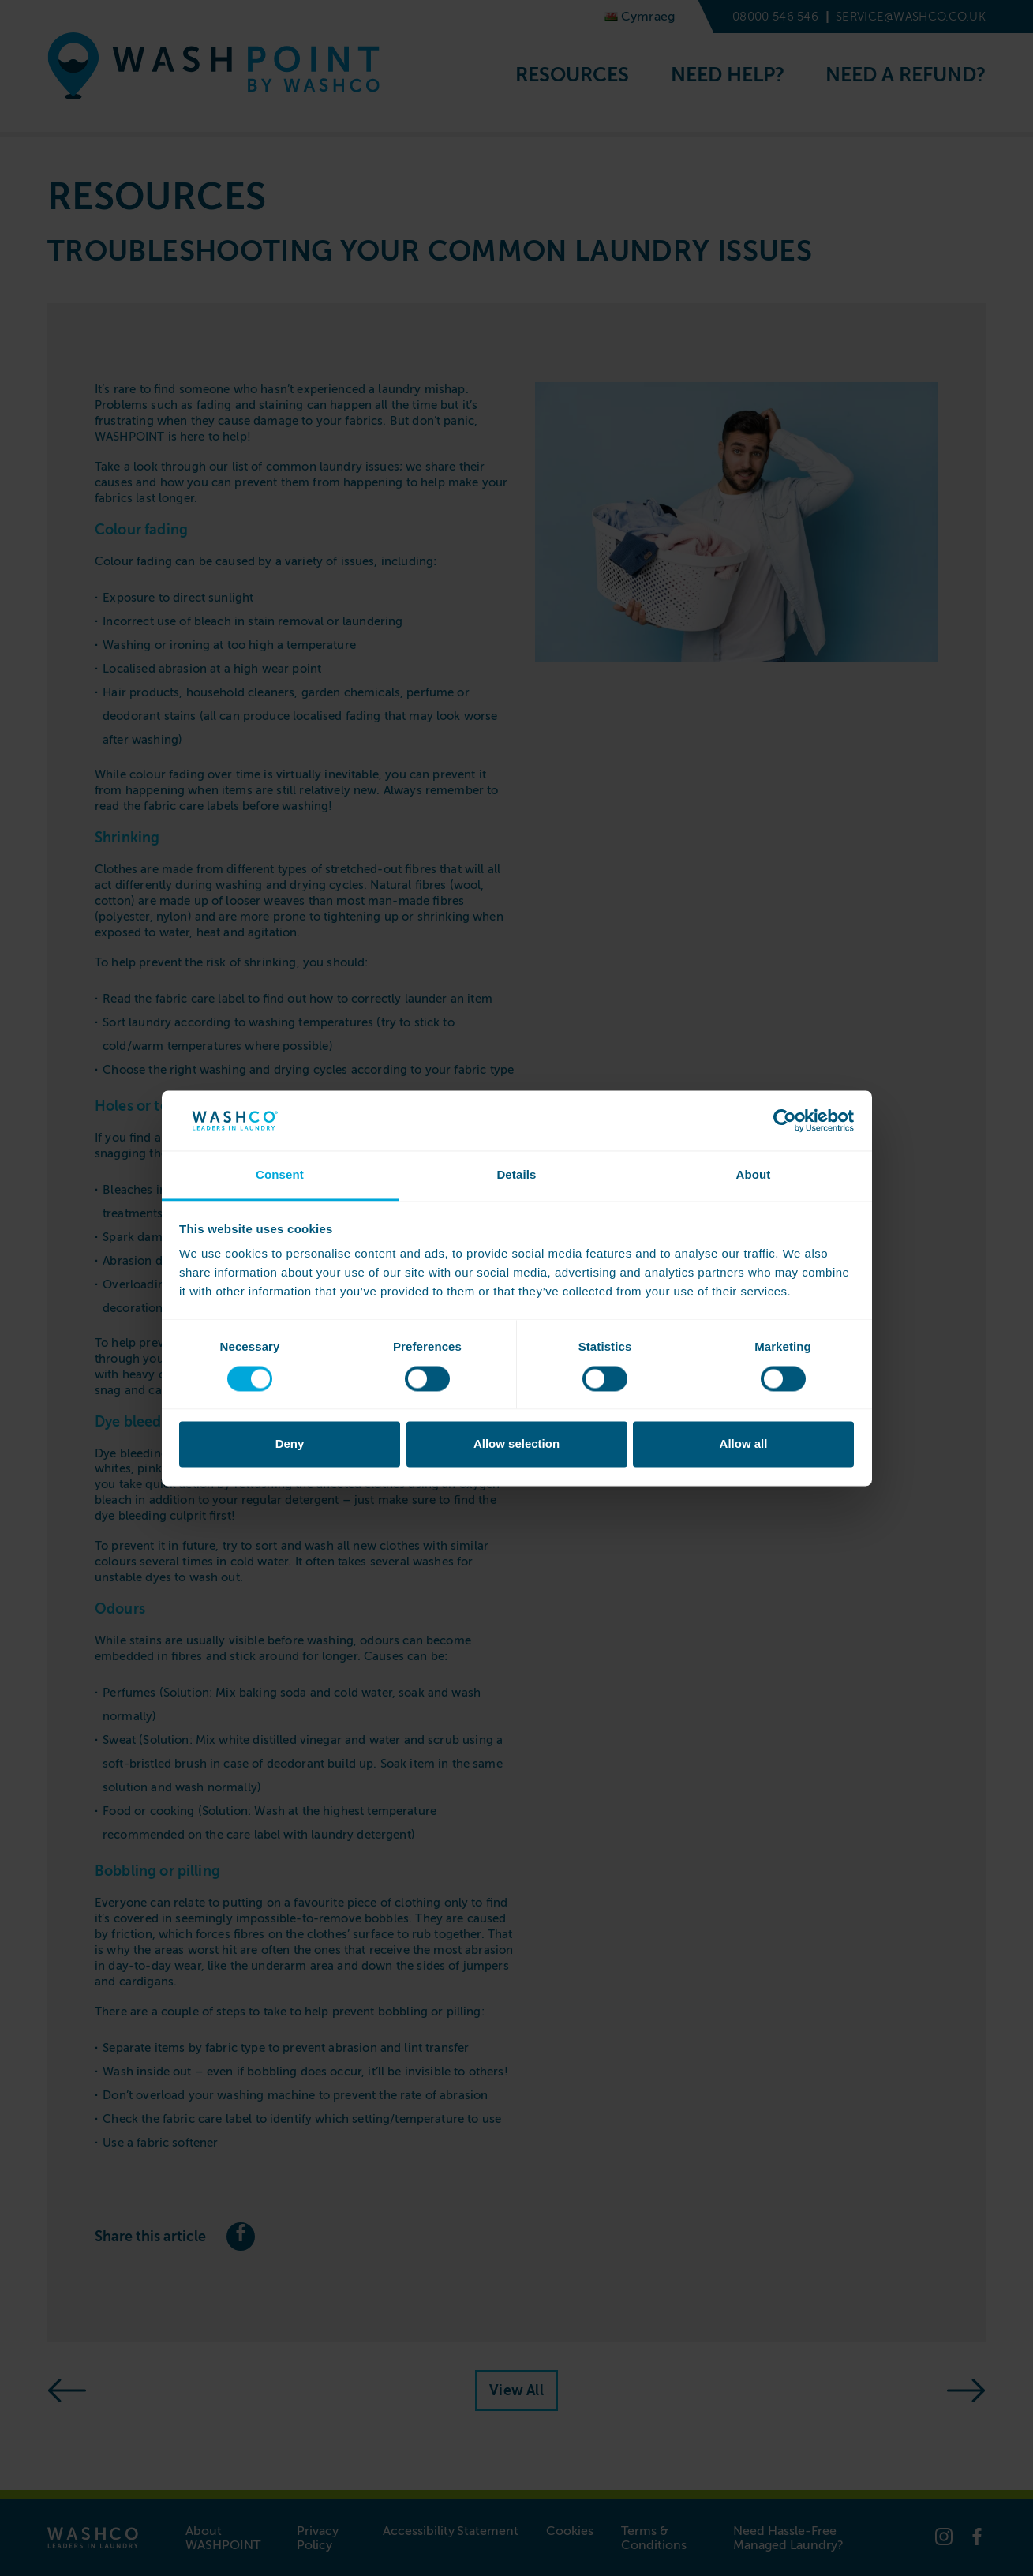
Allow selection (516, 1444)
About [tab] (752, 1175)
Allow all (744, 1444)
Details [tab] (516, 1175)
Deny (290, 1444)
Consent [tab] (280, 1175)
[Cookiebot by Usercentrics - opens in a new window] (785, 1120)
